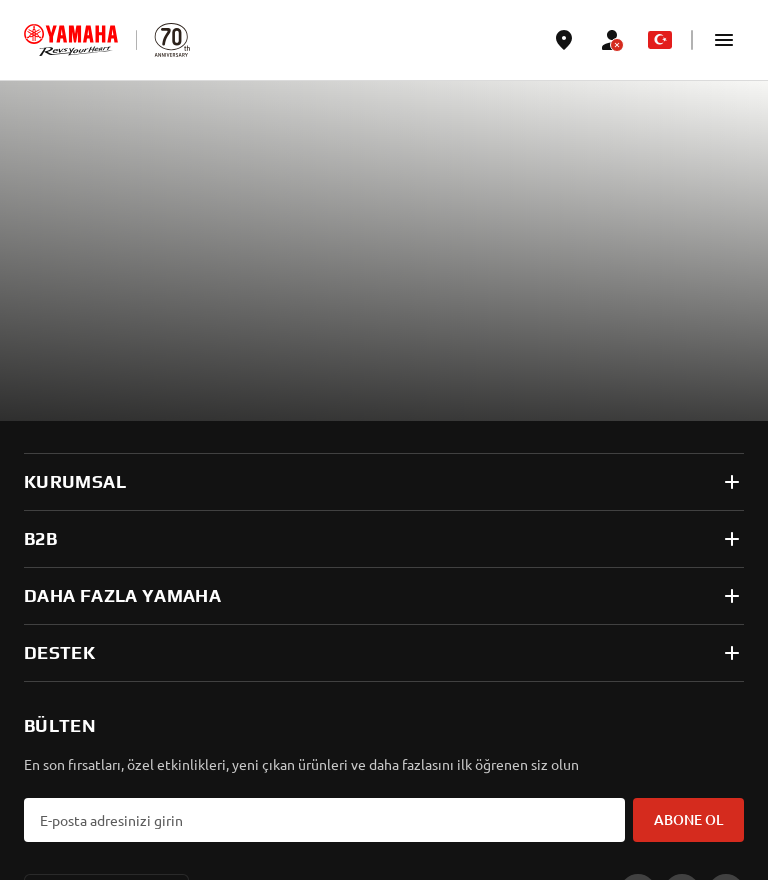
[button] (724, 40)
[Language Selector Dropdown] (660, 40)
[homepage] (71, 40)
